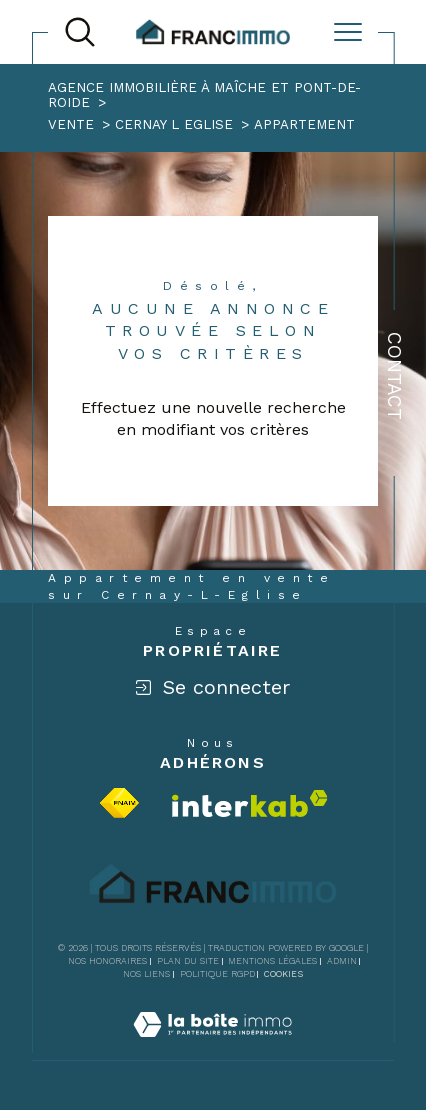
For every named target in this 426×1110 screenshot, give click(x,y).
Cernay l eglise (174, 124)
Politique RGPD (217, 974)
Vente (71, 124)
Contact (394, 376)
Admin (342, 961)
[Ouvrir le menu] (348, 32)
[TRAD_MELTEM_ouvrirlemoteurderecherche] (80, 32)
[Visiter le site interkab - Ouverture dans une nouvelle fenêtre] (250, 803)
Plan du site (188, 961)
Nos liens (146, 974)
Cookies (283, 974)
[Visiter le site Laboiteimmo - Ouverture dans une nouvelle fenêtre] (212, 1047)
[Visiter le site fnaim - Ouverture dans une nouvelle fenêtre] (119, 803)
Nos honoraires (107, 961)
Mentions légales (272, 961)
